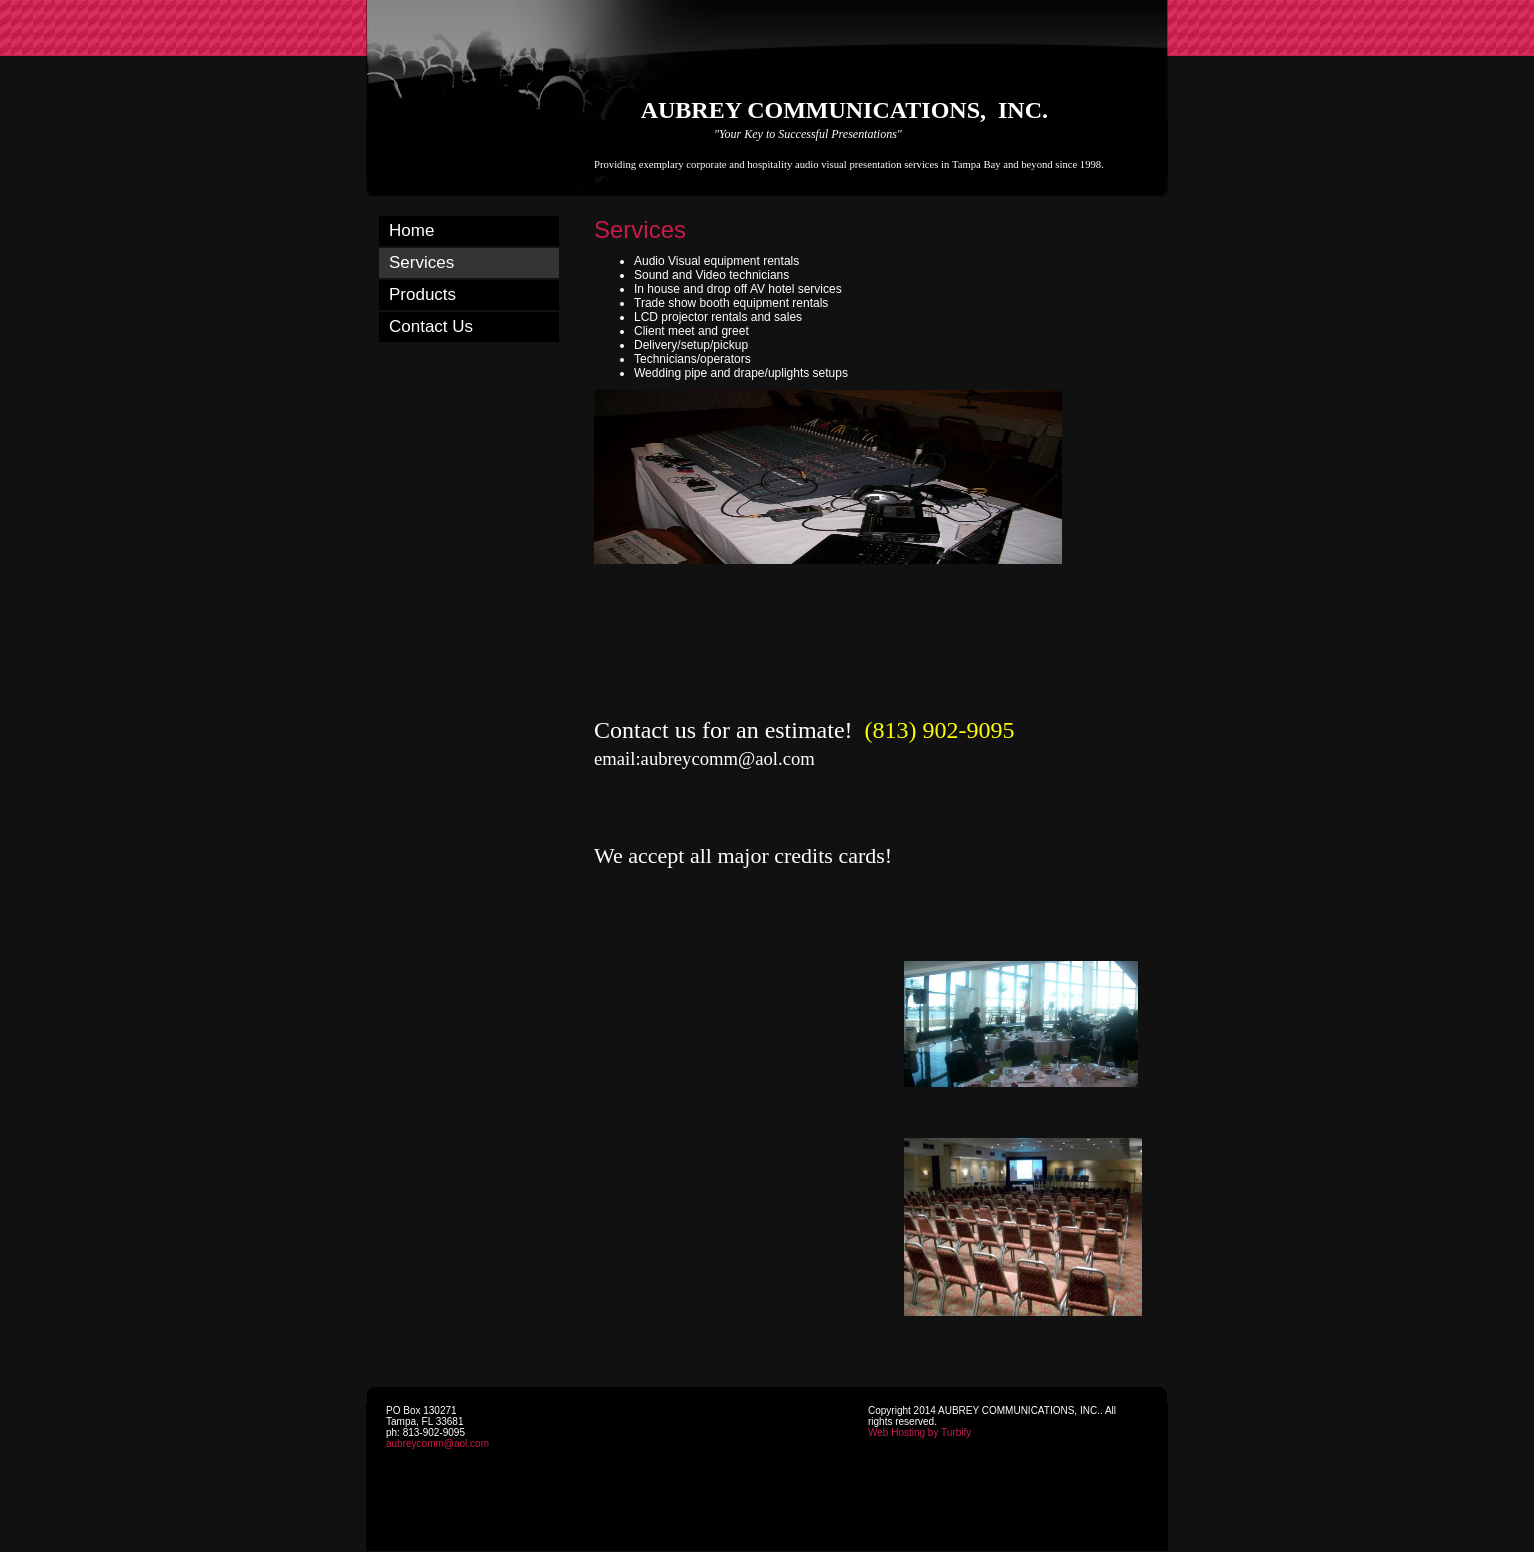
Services (421, 262)
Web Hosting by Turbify (919, 1432)
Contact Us (431, 326)
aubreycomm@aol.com (437, 1443)
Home (411, 230)
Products (422, 294)
